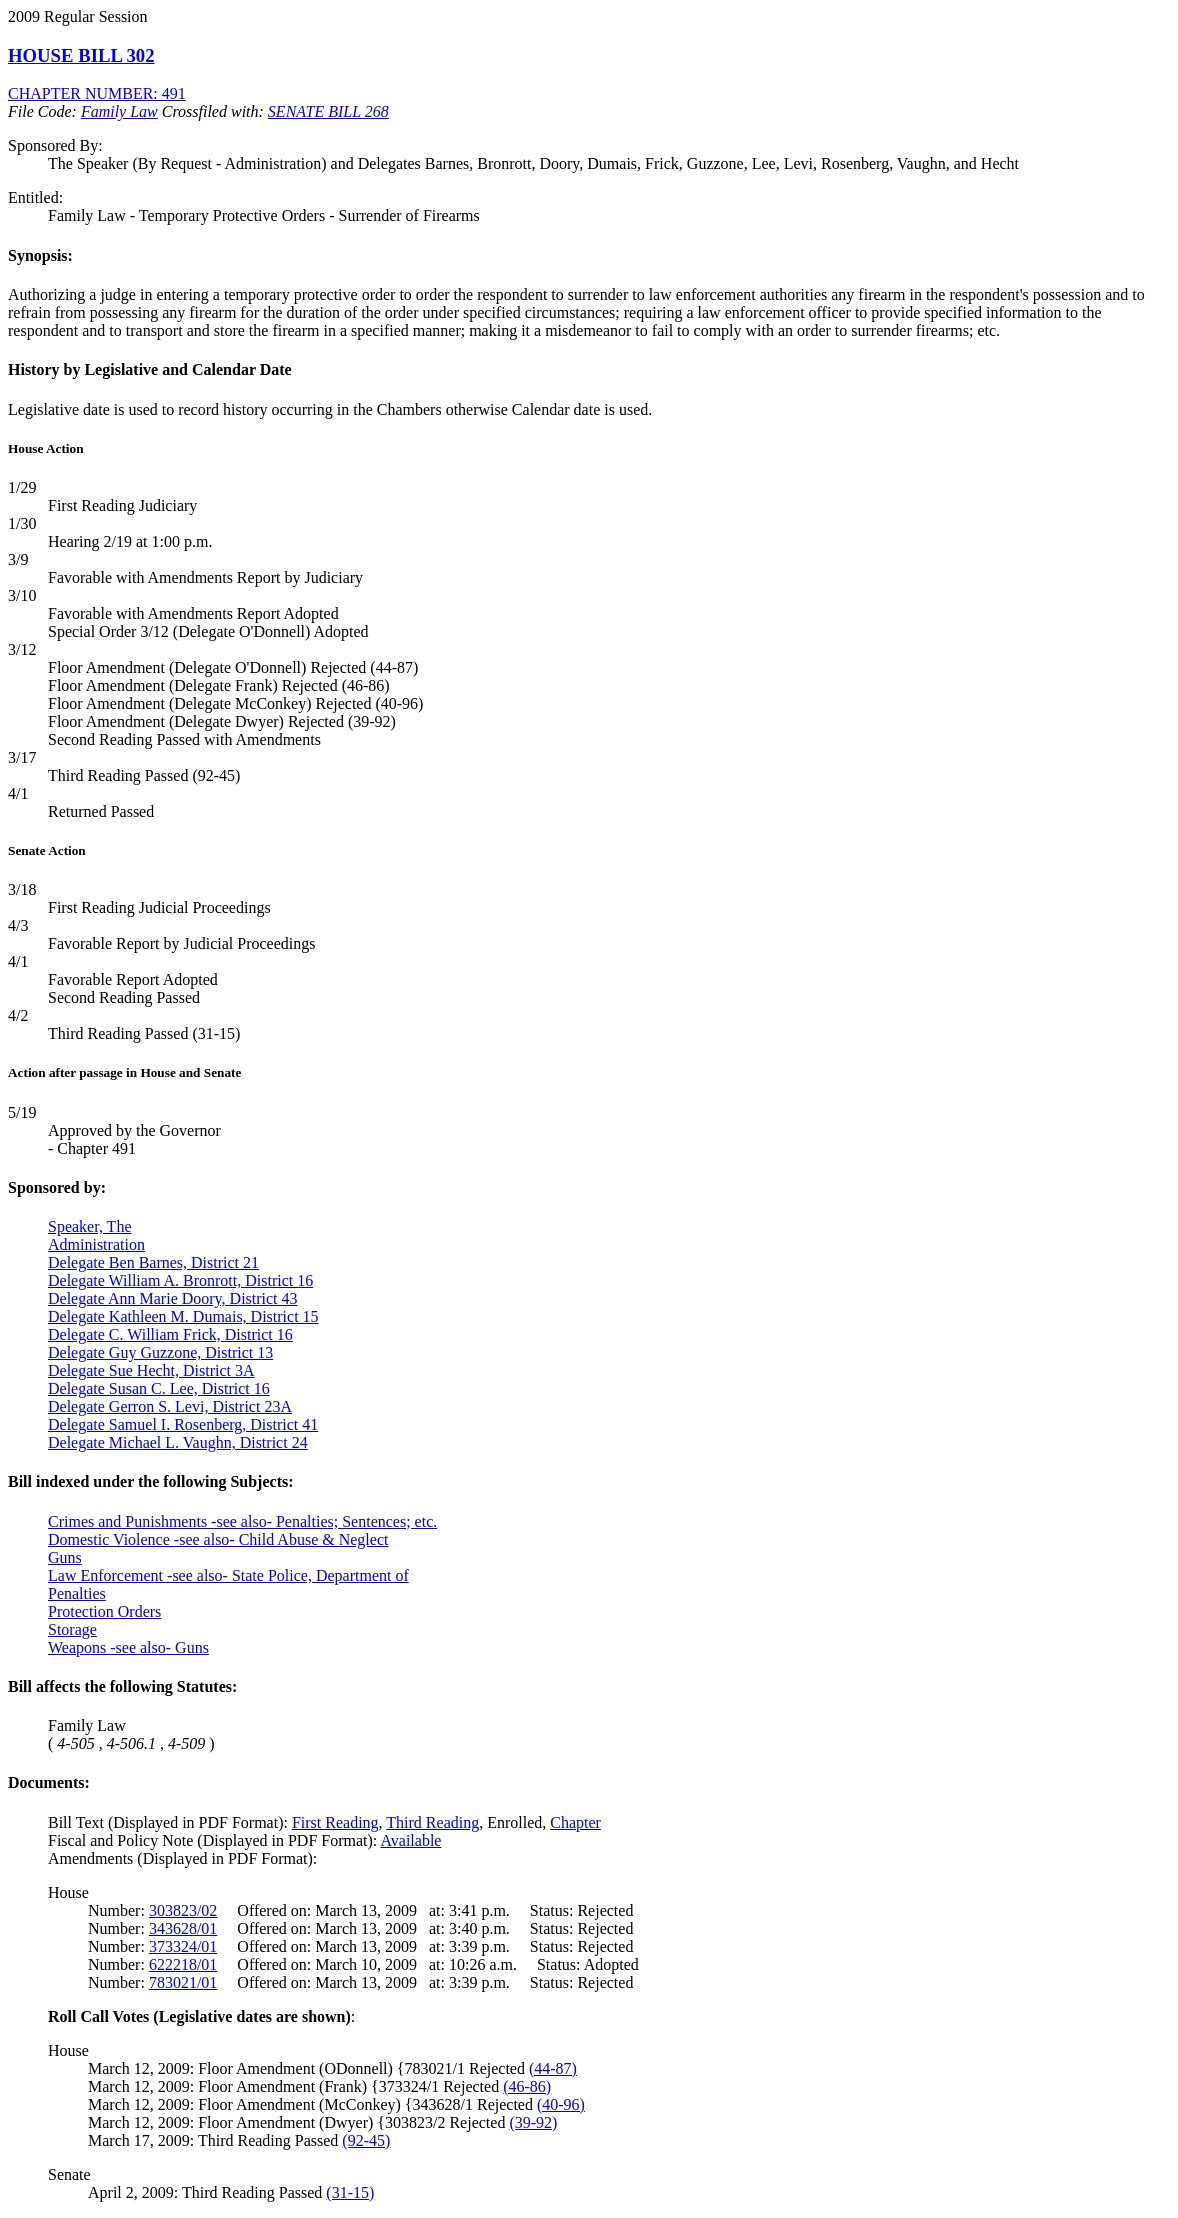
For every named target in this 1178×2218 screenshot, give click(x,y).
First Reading (335, 1822)
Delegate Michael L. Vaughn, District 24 (178, 1442)
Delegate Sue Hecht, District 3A (151, 1370)
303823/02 (183, 1910)
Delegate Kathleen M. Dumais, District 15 (183, 1316)
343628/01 (183, 1928)
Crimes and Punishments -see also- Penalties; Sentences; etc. (242, 1521)
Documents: (49, 1782)
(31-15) (350, 2192)
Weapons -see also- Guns (128, 1647)
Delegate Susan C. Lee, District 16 (159, 1388)
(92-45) (366, 2140)
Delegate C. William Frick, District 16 (170, 1334)
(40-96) (561, 2104)
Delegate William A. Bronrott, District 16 (180, 1280)
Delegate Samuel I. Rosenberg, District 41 (183, 1424)
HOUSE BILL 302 (81, 55)
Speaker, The (89, 1226)
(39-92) (533, 2122)
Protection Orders (104, 1611)
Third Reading (432, 1822)
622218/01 (183, 1964)
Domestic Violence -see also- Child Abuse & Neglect (218, 1539)
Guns (65, 1557)
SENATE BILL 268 (328, 111)
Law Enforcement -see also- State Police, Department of (228, 1575)
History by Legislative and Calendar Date (150, 369)
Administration (96, 1244)
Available (410, 1840)
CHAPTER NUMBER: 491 (97, 93)
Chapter (575, 1822)
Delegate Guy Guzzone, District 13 (160, 1352)
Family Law (119, 111)
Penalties (77, 1593)
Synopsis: (40, 255)
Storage (72, 1629)
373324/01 (183, 1946)
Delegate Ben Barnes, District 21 (153, 1262)
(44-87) (553, 2068)
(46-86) (527, 2086)
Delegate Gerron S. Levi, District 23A (170, 1406)
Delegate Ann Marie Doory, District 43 (173, 1298)
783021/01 (183, 1982)
